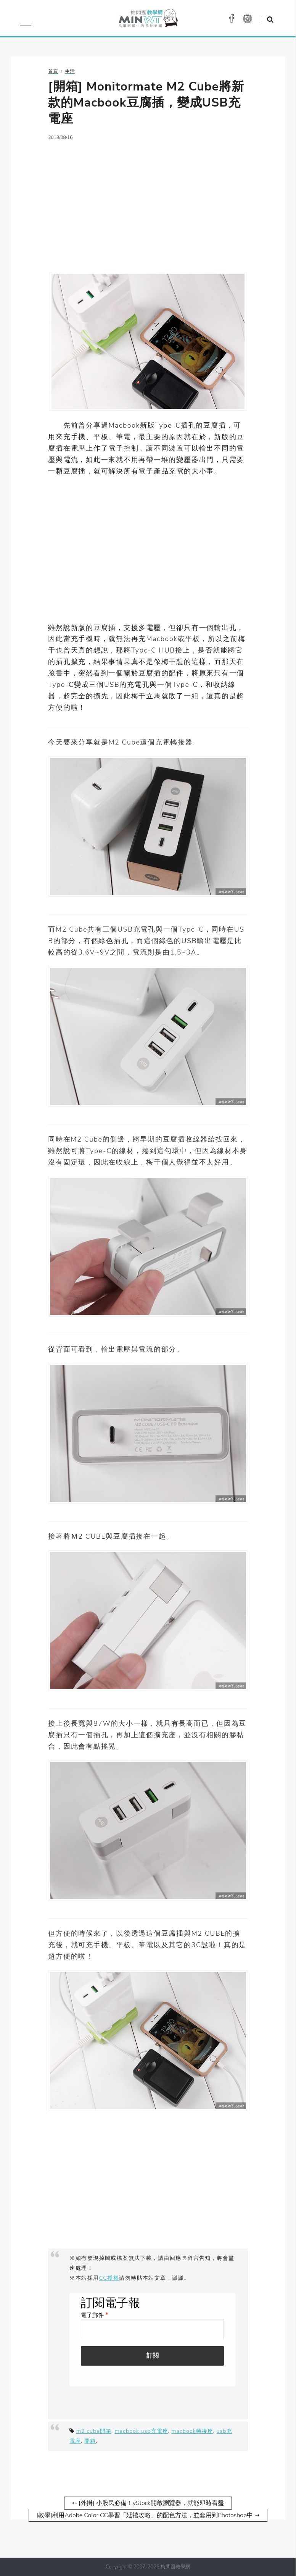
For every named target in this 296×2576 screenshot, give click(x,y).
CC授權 (109, 2278)
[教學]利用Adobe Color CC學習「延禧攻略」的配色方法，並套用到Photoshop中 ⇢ (148, 2515)
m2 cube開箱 (93, 2431)
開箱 (90, 2441)
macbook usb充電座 (141, 2431)
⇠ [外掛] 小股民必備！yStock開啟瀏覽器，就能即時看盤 (148, 2503)
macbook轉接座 (192, 2431)
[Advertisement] (148, 201)
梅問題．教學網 (147, 20)
